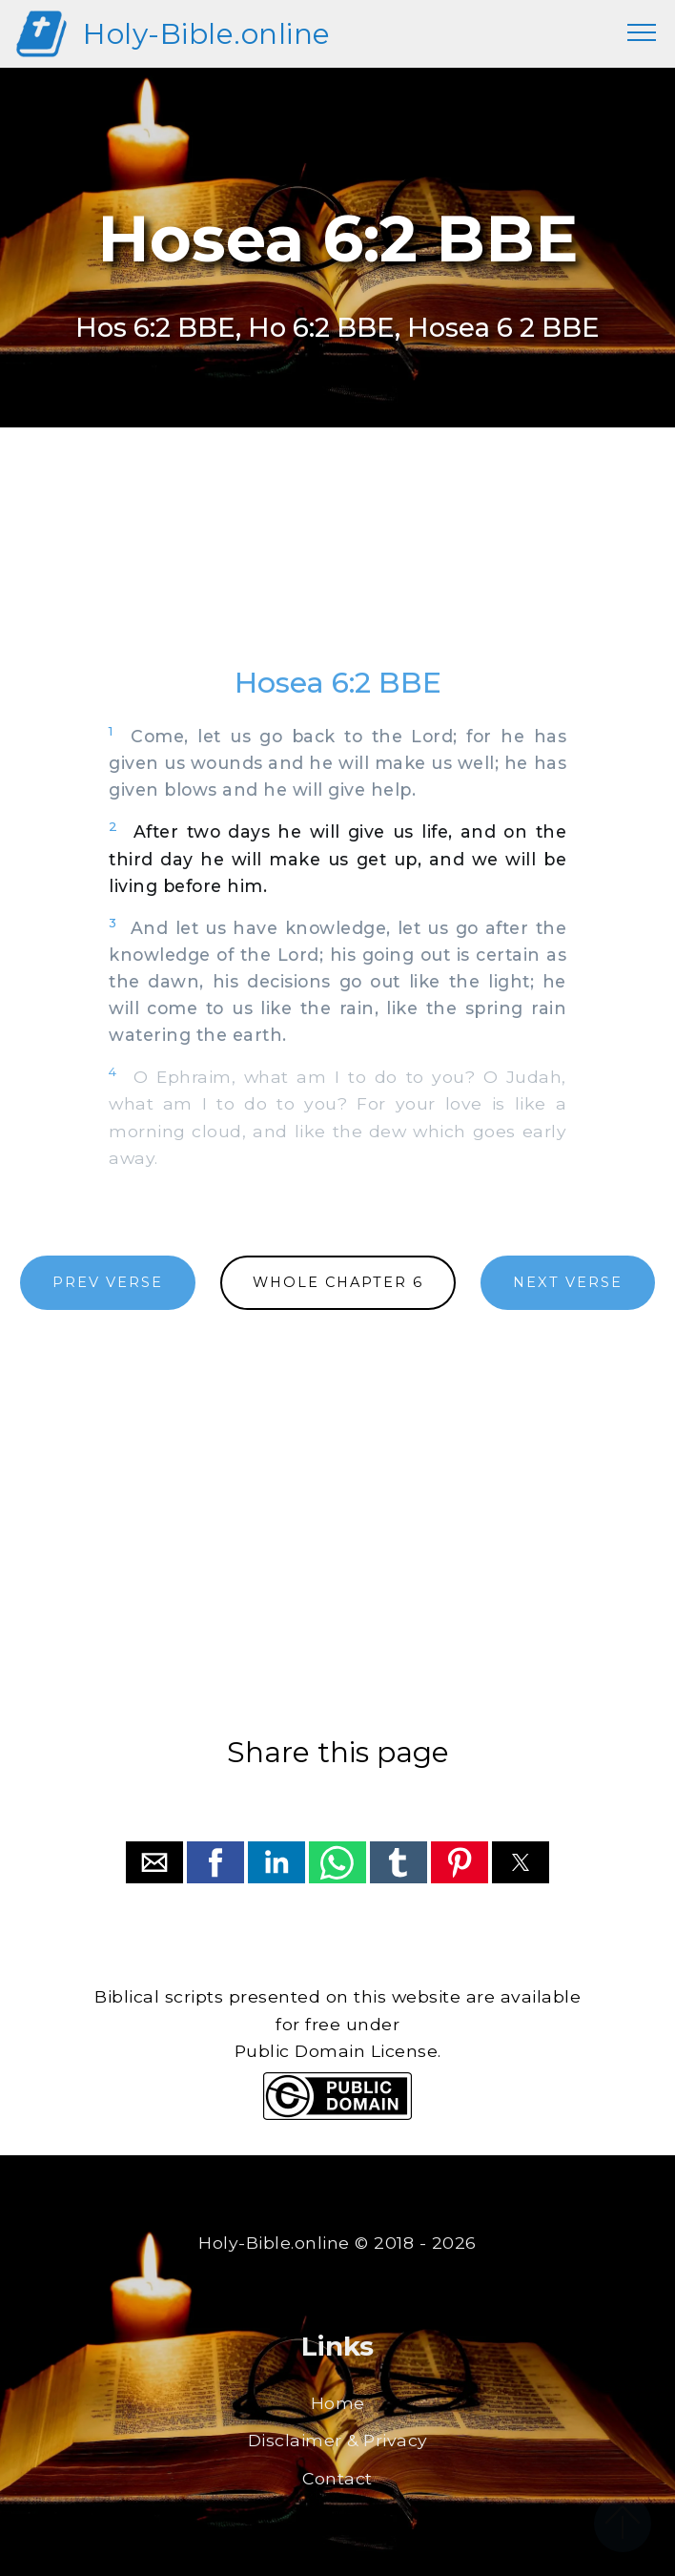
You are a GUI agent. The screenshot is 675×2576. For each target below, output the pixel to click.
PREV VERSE (107, 1282)
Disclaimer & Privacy (338, 2440)
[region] (337, 565)
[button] (154, 1862)
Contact (337, 2478)
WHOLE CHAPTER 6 (338, 1282)
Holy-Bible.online (207, 34)
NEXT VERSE (568, 1282)
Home (338, 2403)
